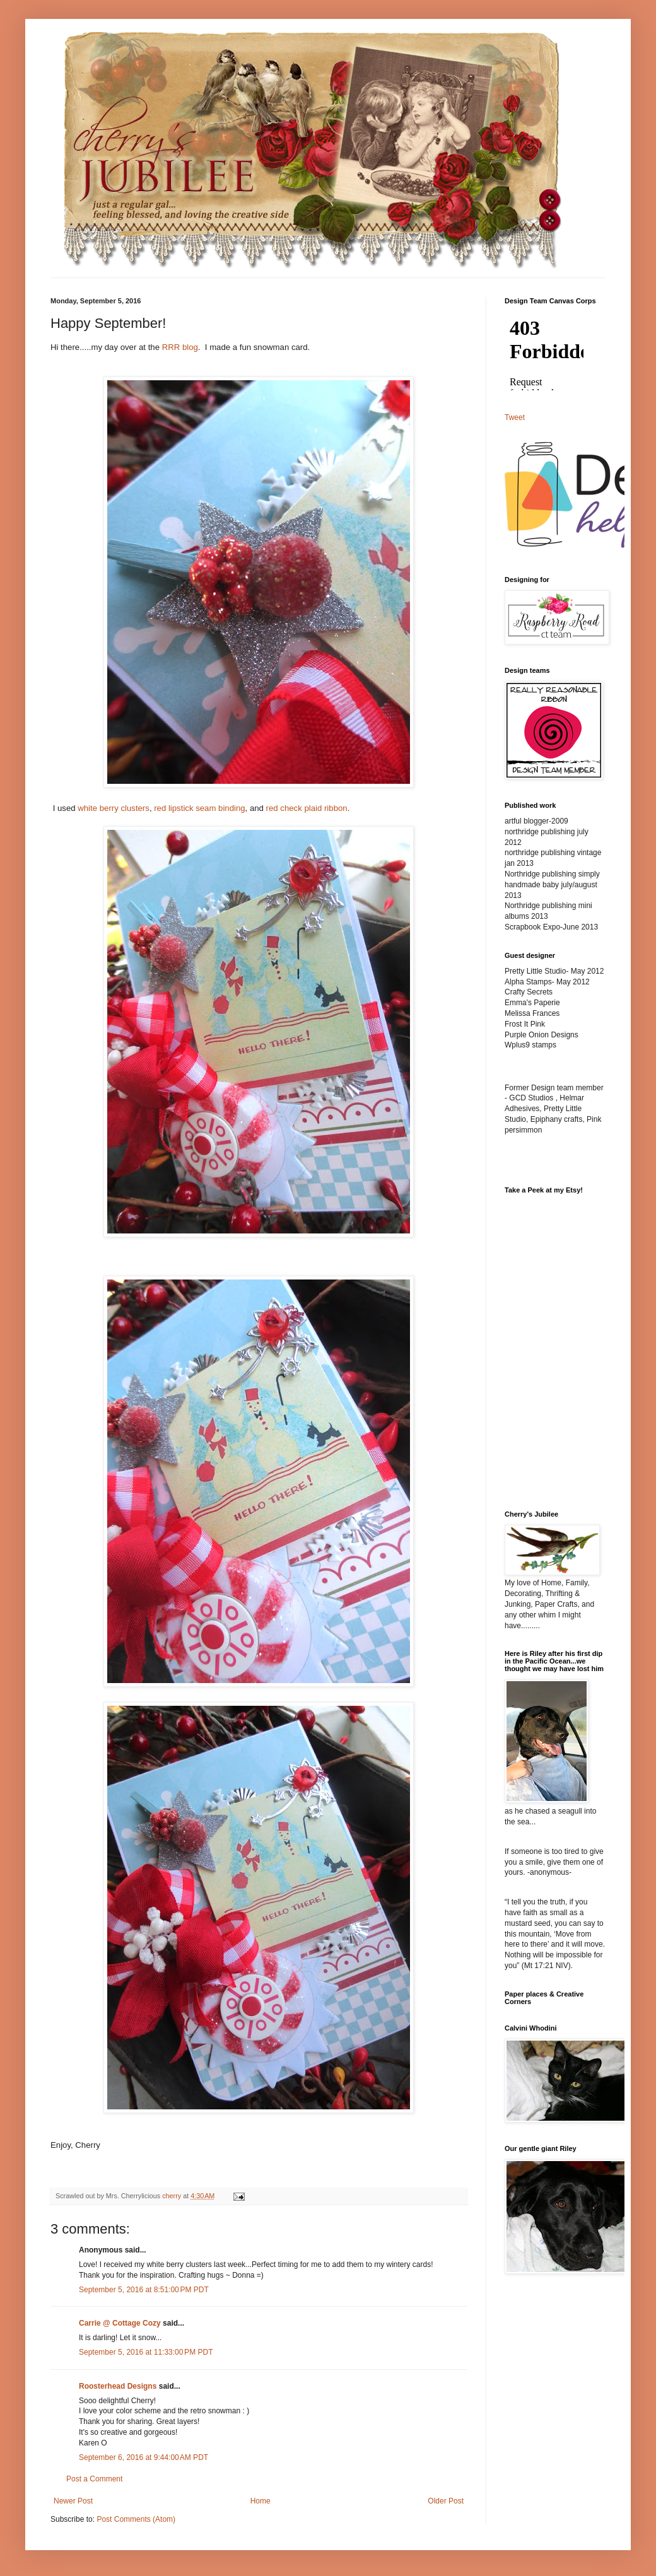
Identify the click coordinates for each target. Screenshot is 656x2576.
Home (260, 2501)
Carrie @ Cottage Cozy (120, 2323)
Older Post (446, 2501)
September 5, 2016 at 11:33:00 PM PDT (146, 2352)
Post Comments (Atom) (136, 2519)
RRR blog (180, 347)
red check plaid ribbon (307, 808)
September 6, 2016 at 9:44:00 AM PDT (143, 2457)
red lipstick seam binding (199, 808)
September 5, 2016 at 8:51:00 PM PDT (144, 2289)
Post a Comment (94, 2478)
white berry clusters (113, 808)
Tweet (515, 417)
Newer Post (73, 2501)
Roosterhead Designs (117, 2386)
